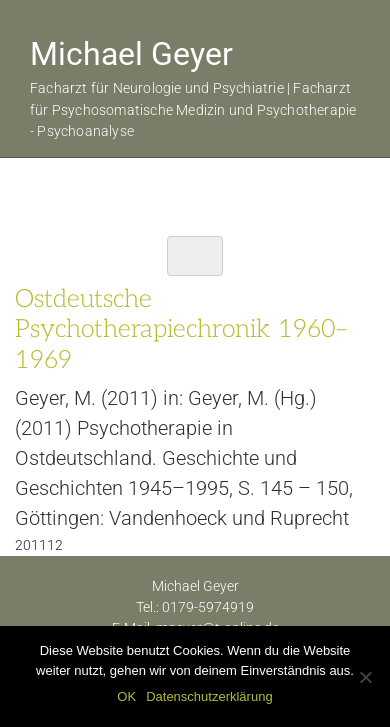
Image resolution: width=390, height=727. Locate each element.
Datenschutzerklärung (209, 696)
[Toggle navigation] (195, 256)
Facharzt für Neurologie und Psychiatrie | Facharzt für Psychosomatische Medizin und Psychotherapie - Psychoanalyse (193, 110)
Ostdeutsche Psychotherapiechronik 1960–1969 (181, 329)
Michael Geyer (131, 54)
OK (126, 696)
